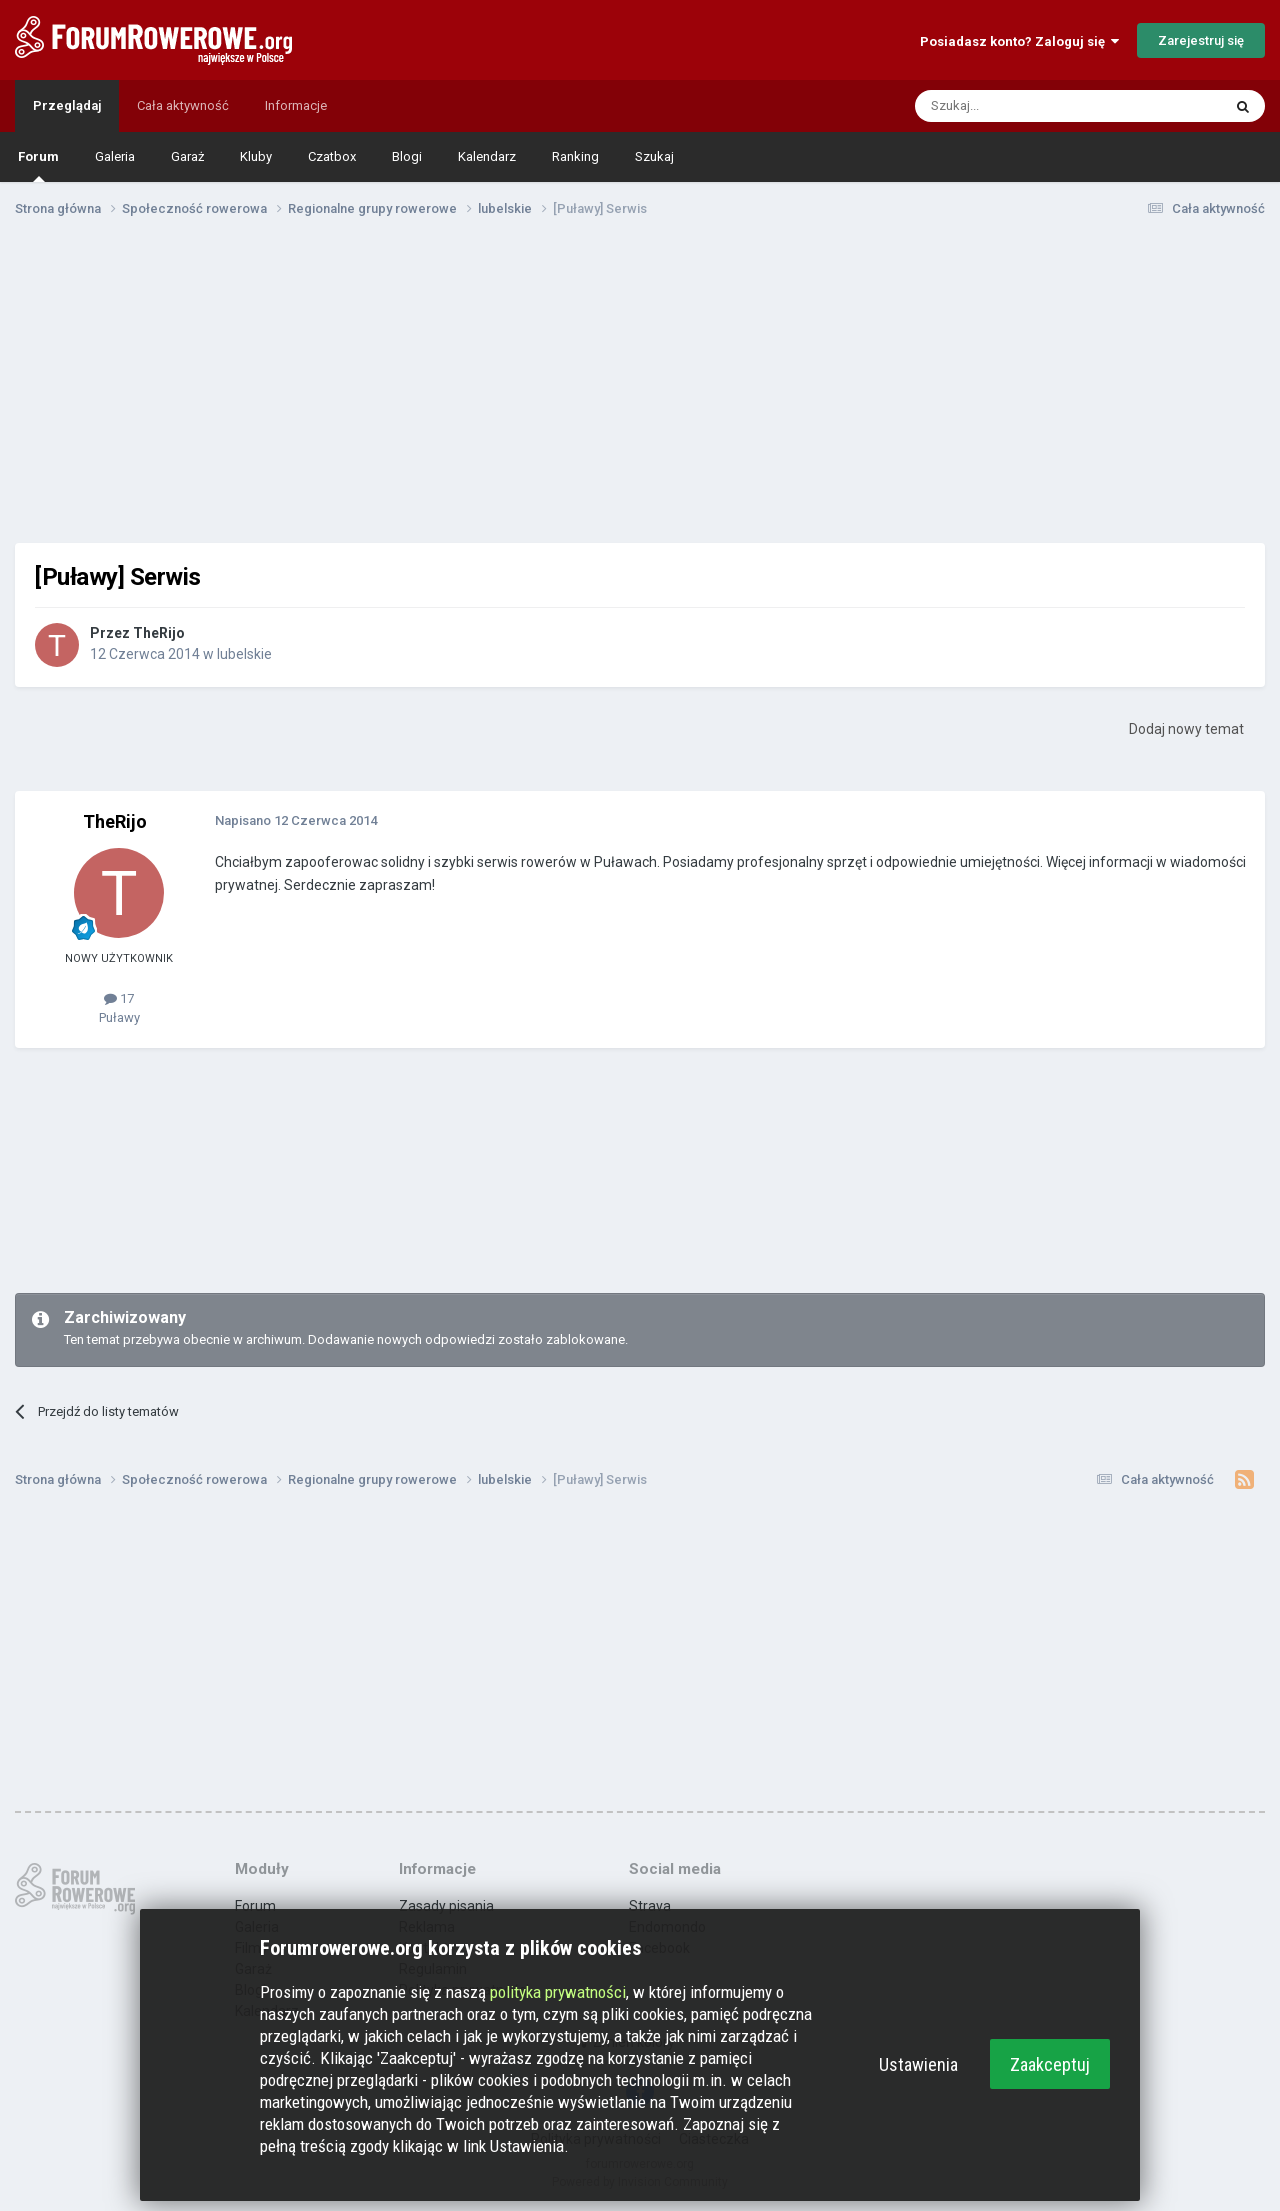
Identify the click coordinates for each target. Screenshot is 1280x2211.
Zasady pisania (446, 1906)
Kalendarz (487, 156)
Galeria (115, 156)
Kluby (256, 156)
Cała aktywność (183, 105)
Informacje (296, 105)
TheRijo (159, 633)
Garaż (187, 156)
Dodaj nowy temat (1186, 729)
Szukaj (654, 156)
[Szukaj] (1020, 106)
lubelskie (244, 654)
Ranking (575, 156)
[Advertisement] (640, 388)
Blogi (407, 156)
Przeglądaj (67, 105)
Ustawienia (918, 2064)
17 (119, 998)
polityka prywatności (558, 1992)
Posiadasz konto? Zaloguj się (1019, 41)
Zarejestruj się (1201, 40)
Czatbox (332, 156)
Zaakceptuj (1050, 2064)
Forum (38, 165)
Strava (650, 1906)
